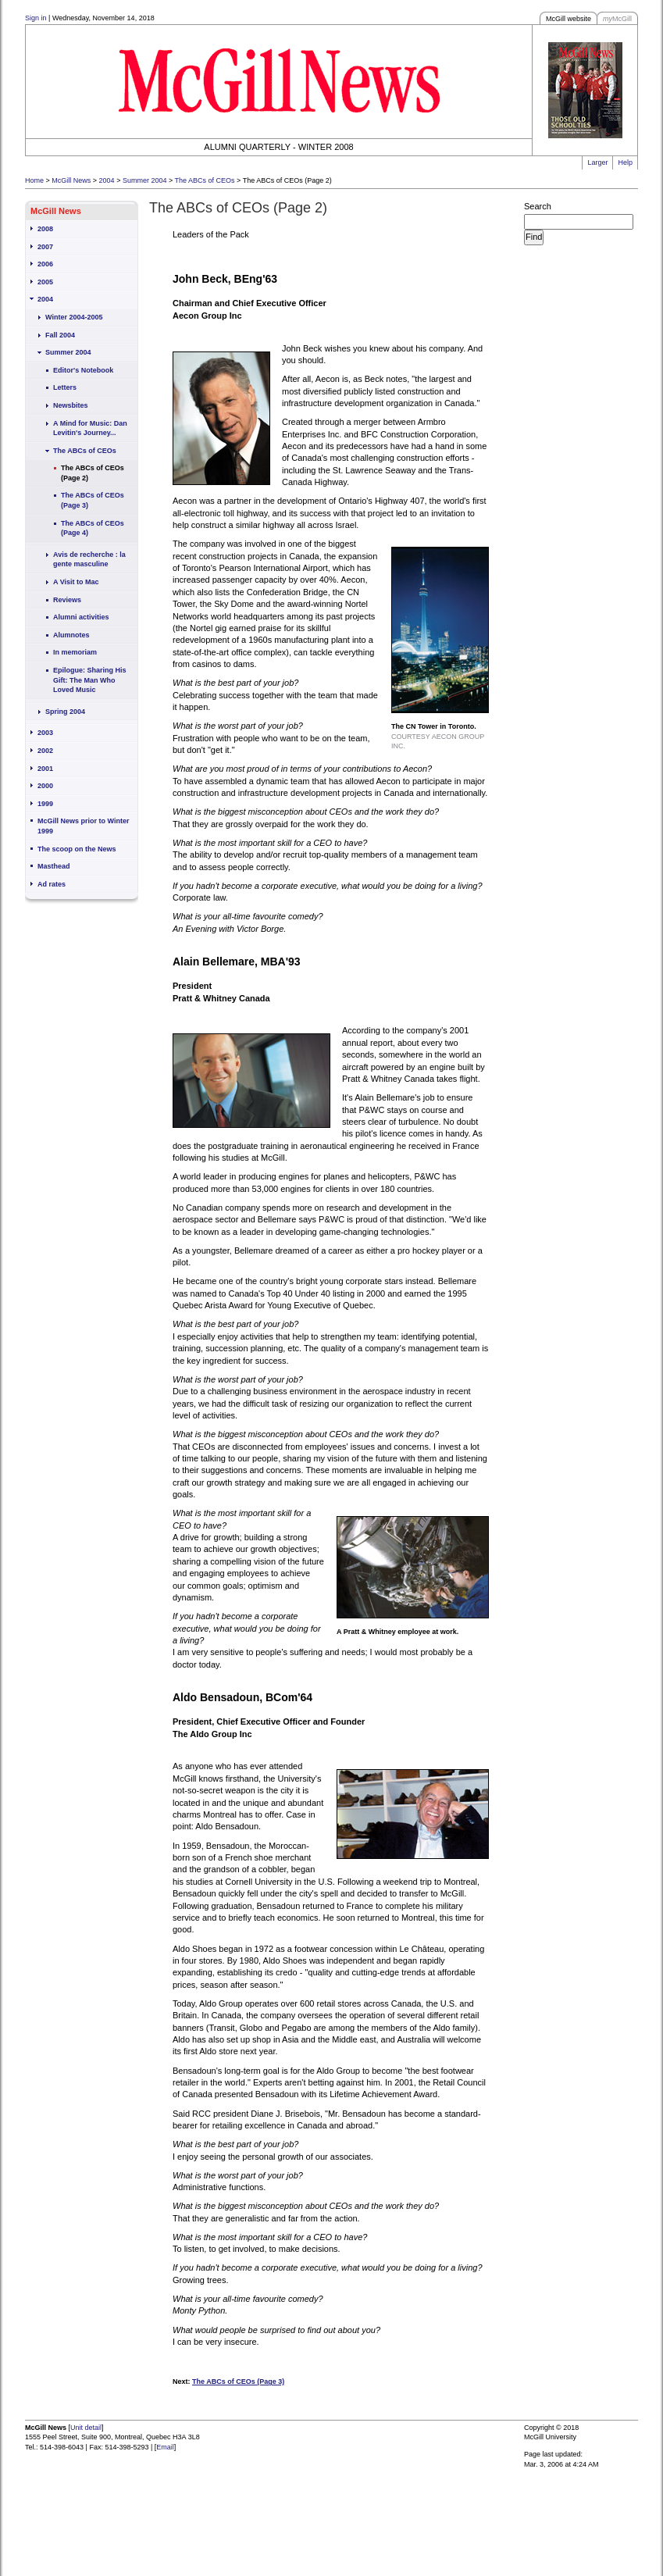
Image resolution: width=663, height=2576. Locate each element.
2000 (45, 786)
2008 (45, 229)
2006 (45, 264)
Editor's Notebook (83, 370)
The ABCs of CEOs (205, 180)
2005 (45, 282)
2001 (45, 768)
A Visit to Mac (76, 582)
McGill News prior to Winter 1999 (83, 826)
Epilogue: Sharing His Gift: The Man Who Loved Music (90, 680)
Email (165, 2447)
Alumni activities (81, 617)
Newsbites (70, 405)
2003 (45, 733)
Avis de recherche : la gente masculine (89, 560)
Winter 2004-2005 (73, 317)
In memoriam (75, 652)
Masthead (53, 866)
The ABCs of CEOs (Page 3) (92, 500)
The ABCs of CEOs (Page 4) (92, 528)
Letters (65, 387)
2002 (45, 751)
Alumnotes (71, 635)
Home (34, 180)
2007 (45, 247)
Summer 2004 (145, 180)
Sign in (36, 18)
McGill (617, 19)
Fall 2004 (60, 335)
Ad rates (51, 884)
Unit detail (86, 2428)
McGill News (71, 180)
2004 (107, 180)
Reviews (67, 600)
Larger (597, 162)
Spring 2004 (65, 711)
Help (625, 162)
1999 (45, 804)
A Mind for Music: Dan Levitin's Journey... (90, 428)
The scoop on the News (76, 849)
